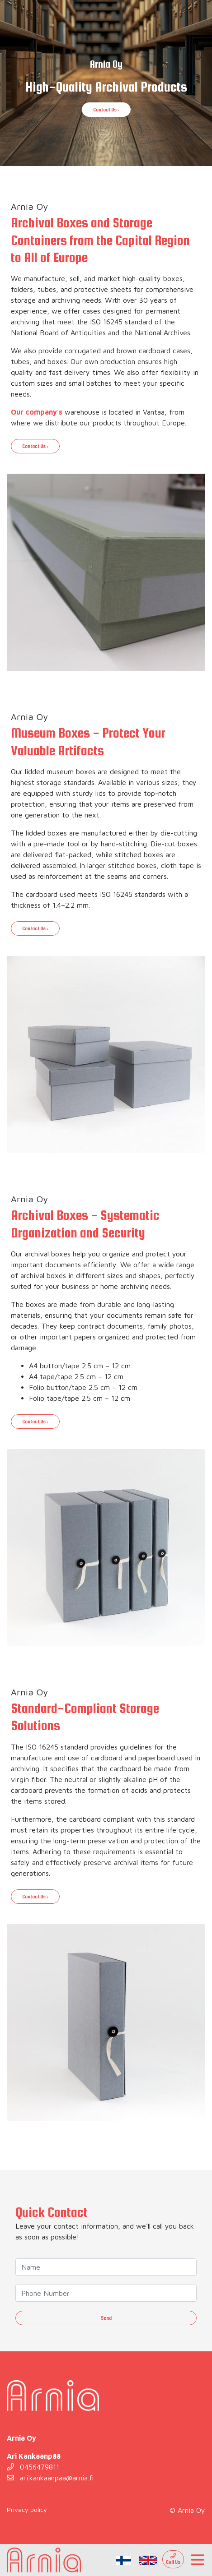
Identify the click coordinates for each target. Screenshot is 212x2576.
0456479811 (33, 2467)
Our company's (36, 412)
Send (106, 2318)
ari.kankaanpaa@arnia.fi (50, 2478)
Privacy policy (27, 2509)
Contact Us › (106, 109)
